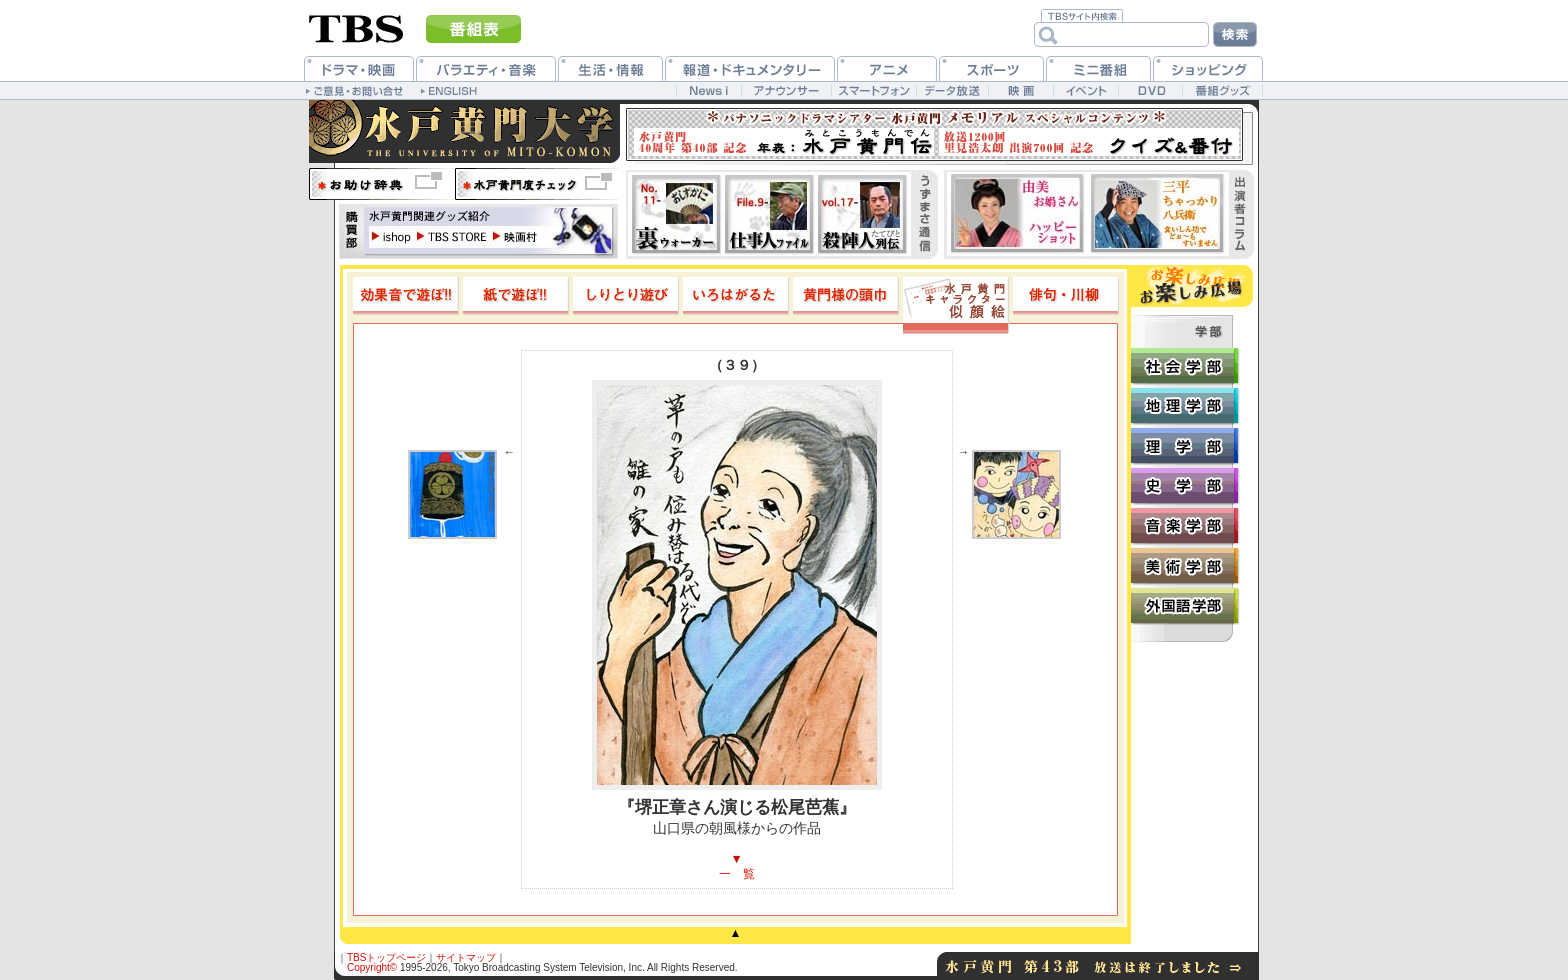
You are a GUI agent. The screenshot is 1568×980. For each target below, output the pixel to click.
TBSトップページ (386, 957)
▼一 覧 (737, 866)
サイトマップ (466, 957)
